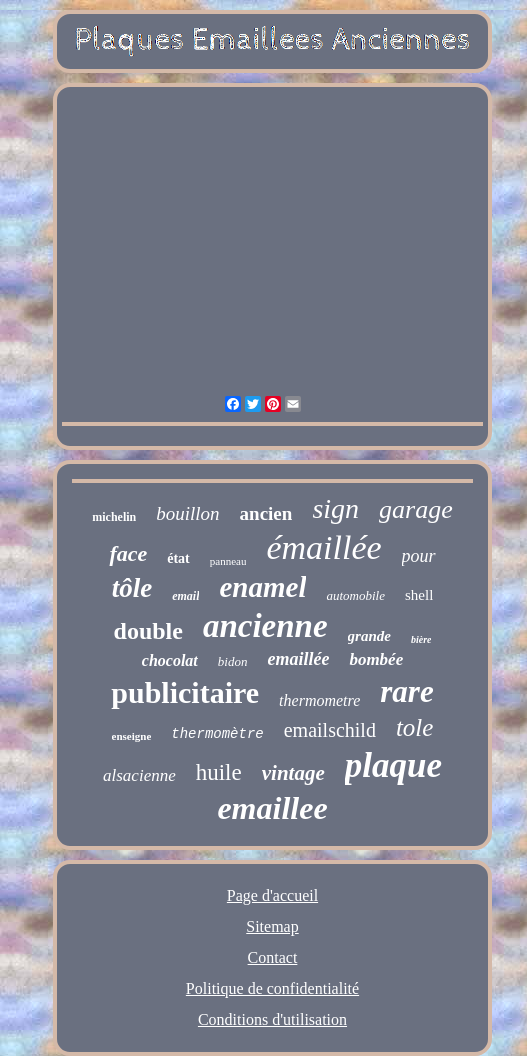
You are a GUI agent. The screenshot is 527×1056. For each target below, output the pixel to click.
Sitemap (272, 926)
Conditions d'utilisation (272, 1019)
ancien (266, 513)
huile (219, 772)
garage (416, 509)
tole (415, 727)
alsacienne (139, 775)
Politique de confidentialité (272, 988)
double (148, 631)
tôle (132, 588)
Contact (273, 957)
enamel (262, 587)
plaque (393, 765)
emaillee (272, 808)
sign (335, 508)
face (128, 553)
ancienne (265, 626)
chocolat (170, 660)
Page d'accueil (272, 895)
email (185, 596)
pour (419, 556)
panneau (228, 561)
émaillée (323, 547)
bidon (233, 661)
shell (419, 595)
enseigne (132, 736)
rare (406, 691)
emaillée (298, 659)
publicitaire (185, 692)
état (178, 558)
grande (369, 636)
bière (421, 639)
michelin (114, 517)
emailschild (330, 730)
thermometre (319, 700)
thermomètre (217, 734)
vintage (293, 773)
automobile (355, 595)
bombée (376, 659)
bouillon (187, 513)
